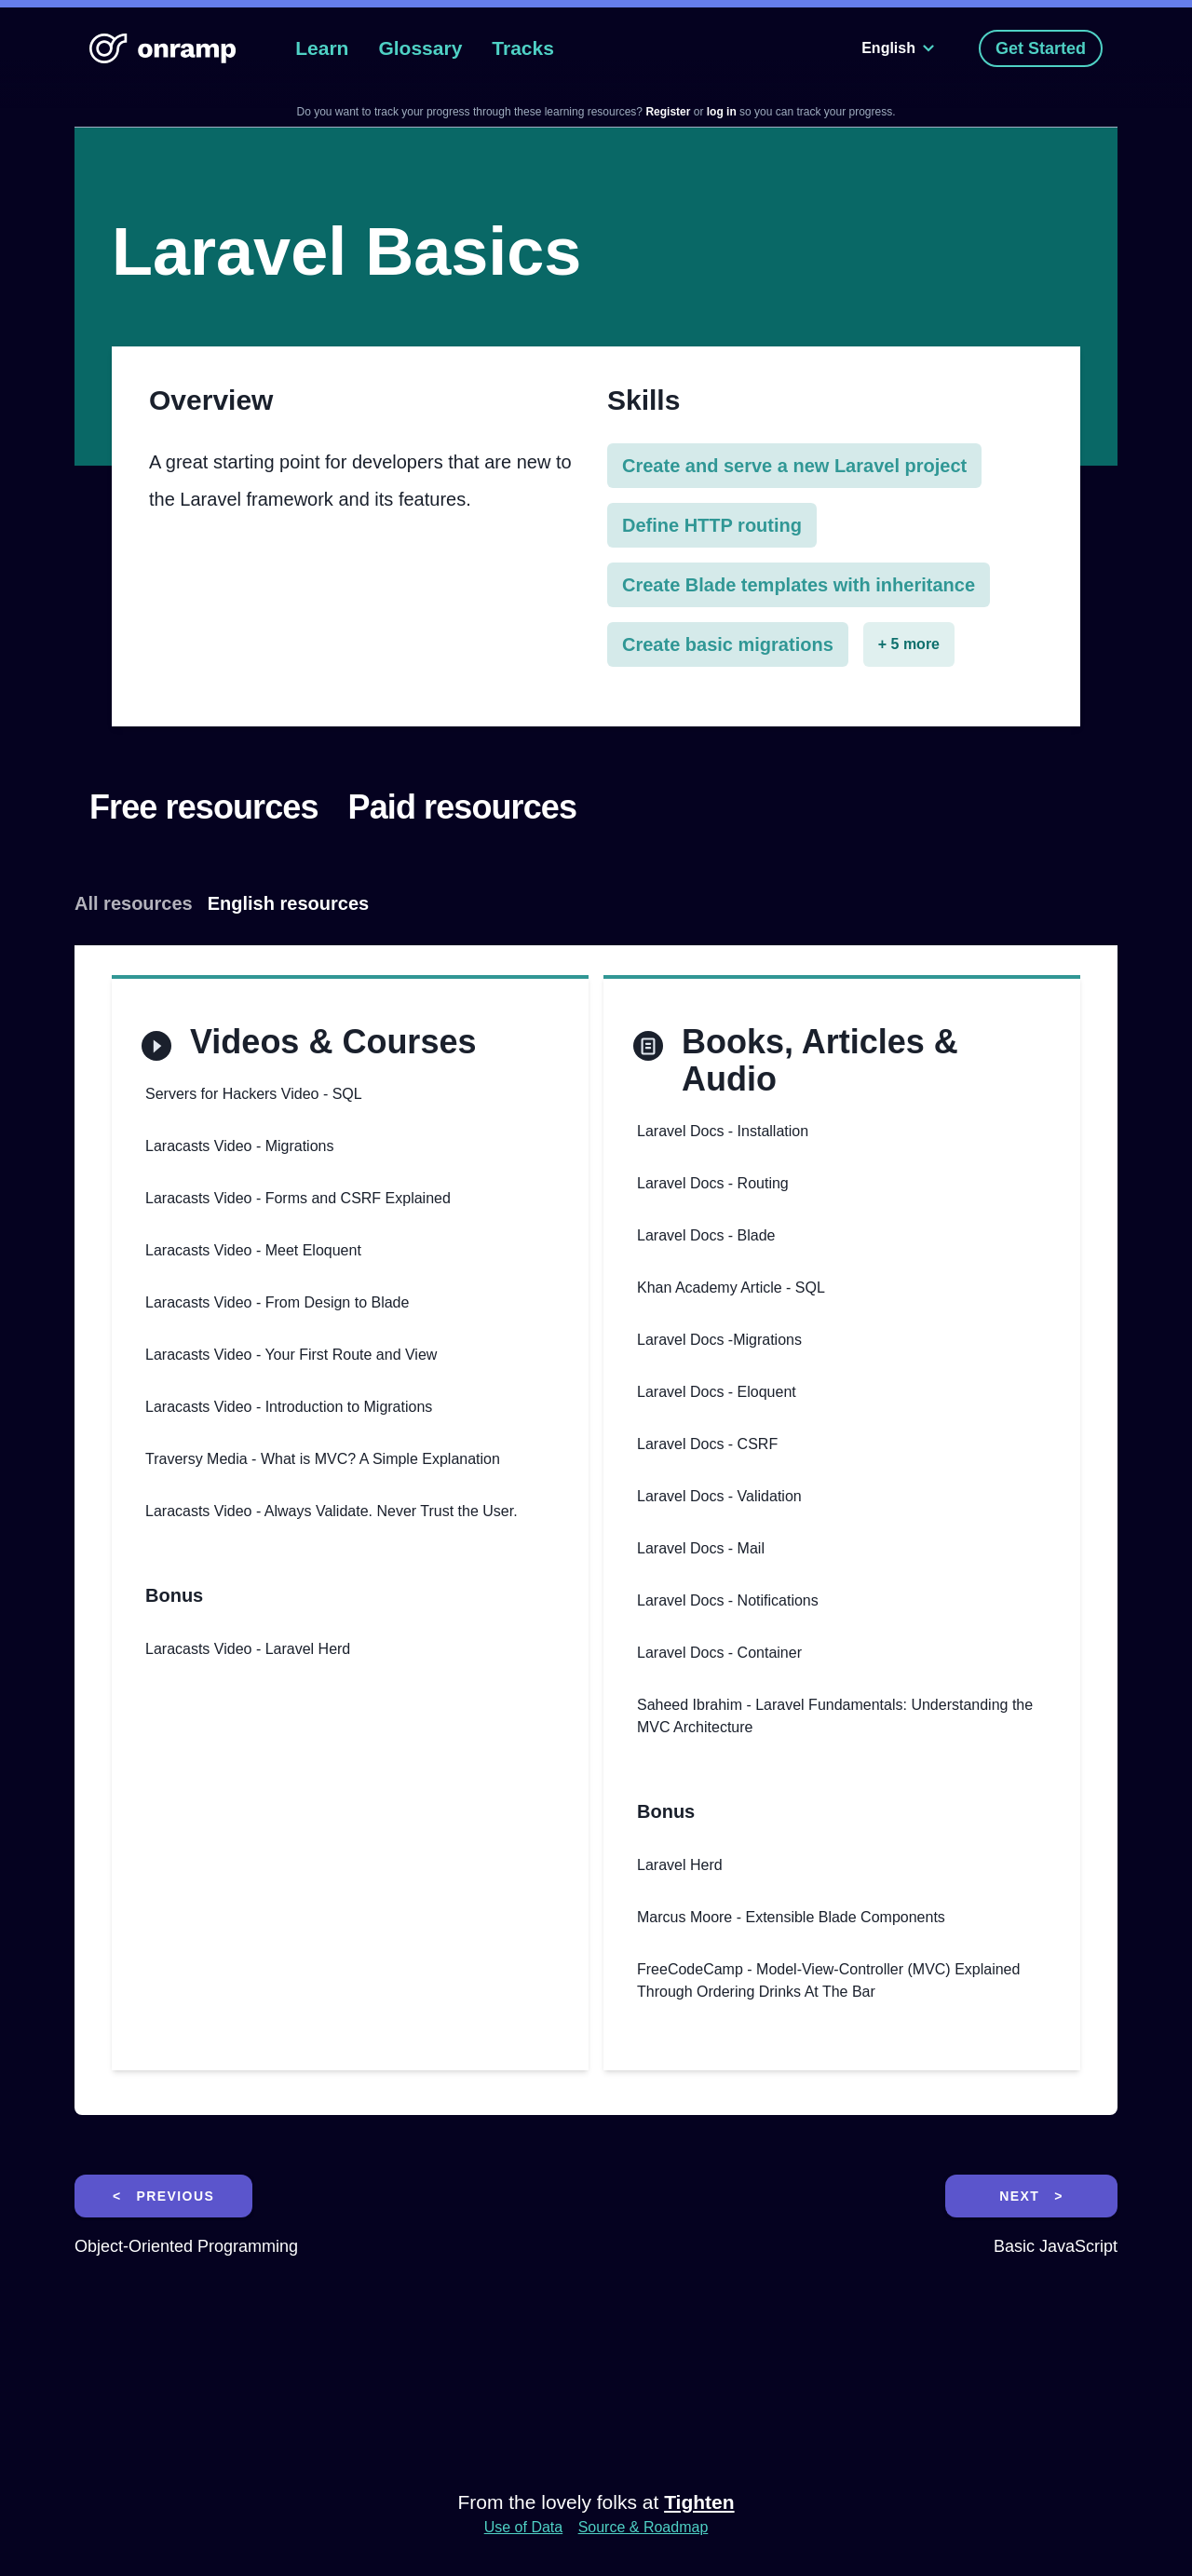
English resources (288, 903)
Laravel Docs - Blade (706, 1235)
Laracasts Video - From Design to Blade (277, 1302)
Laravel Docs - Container (719, 1653)
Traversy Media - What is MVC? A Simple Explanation (322, 1459)
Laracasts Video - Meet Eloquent (253, 1250)
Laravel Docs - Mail (701, 1548)
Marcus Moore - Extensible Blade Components (791, 1917)
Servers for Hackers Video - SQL (253, 1094)
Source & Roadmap (643, 2527)
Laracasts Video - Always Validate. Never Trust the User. (331, 1511)
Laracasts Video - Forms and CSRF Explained (298, 1198)
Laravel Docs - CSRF (707, 1444)
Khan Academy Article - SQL (731, 1287)
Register (667, 111)
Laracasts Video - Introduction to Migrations (288, 1407)
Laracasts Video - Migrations (239, 1146)
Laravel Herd (680, 1865)
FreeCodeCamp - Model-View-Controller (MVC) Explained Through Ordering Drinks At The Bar (828, 1980)
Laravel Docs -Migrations (719, 1340)
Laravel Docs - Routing (713, 1183)
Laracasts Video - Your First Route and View (291, 1355)
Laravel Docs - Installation (722, 1131)
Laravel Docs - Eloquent (716, 1392)
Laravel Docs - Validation (719, 1496)
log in (723, 111)
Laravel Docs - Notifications (728, 1600)
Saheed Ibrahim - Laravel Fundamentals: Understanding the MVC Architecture (835, 1716)
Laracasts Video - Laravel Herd (247, 1649)
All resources (133, 903)
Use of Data (523, 2527)
